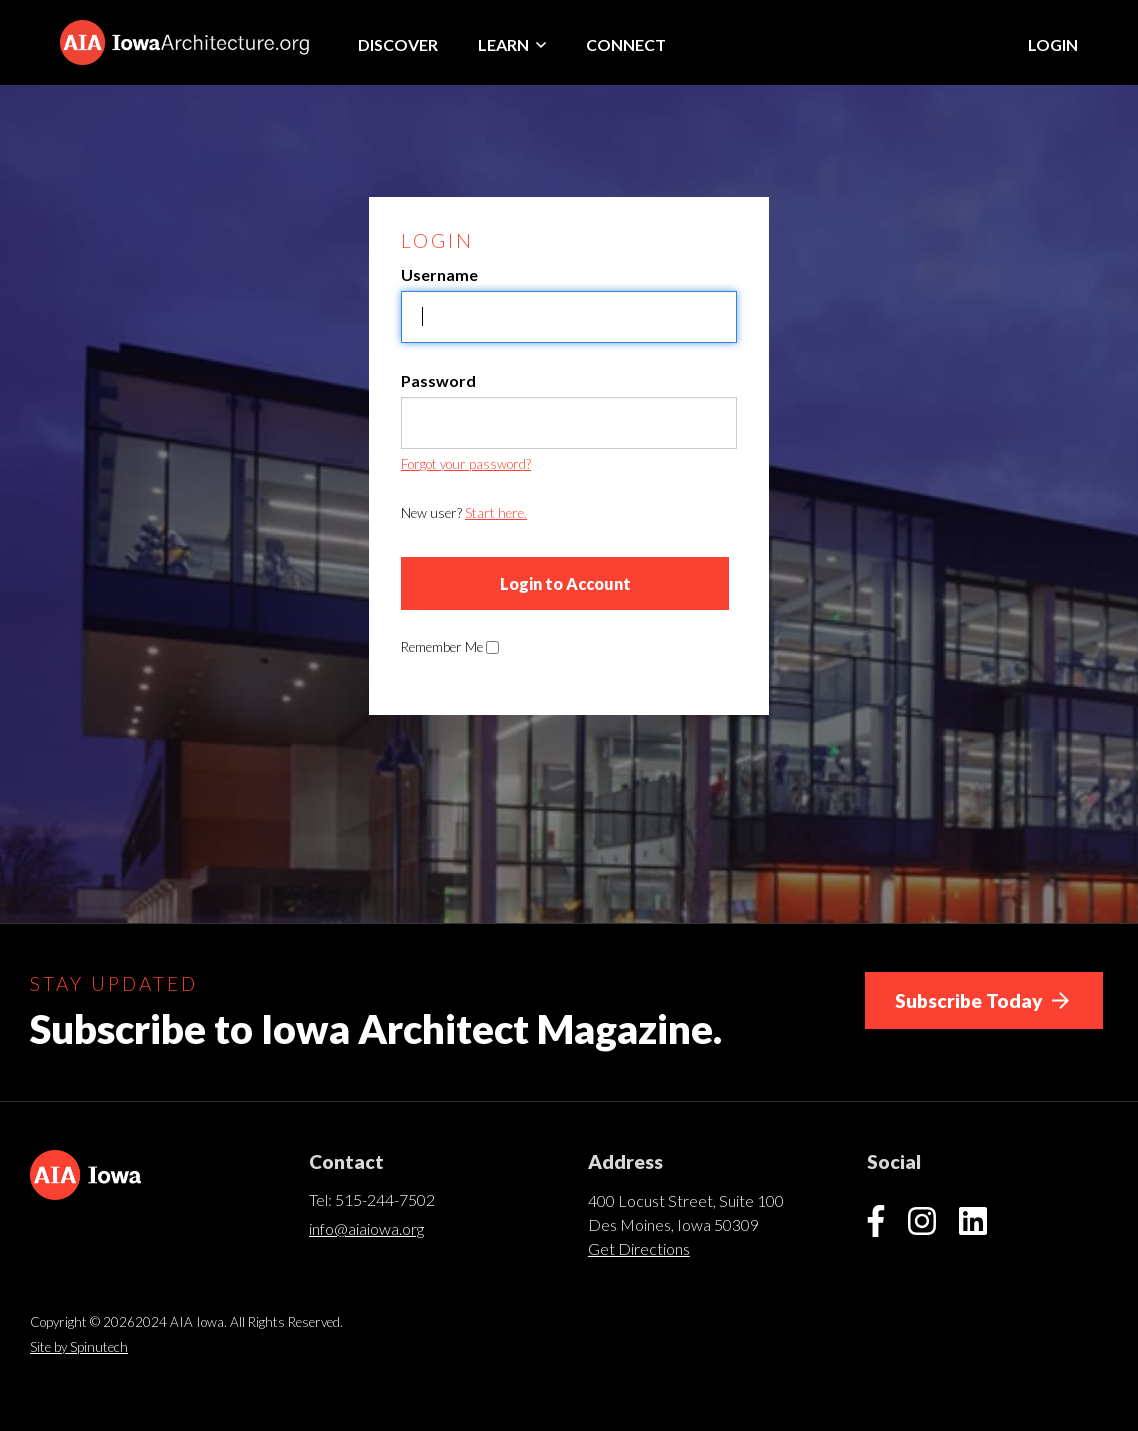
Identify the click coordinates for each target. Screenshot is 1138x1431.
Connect (626, 44)
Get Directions (639, 1248)
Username (439, 274)
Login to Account (565, 583)
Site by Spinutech (79, 1347)
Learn (512, 44)
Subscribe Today (982, 1000)
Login (1053, 44)
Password (438, 380)
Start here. (496, 513)
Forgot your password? (466, 464)
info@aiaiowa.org (366, 1228)
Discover (398, 44)
